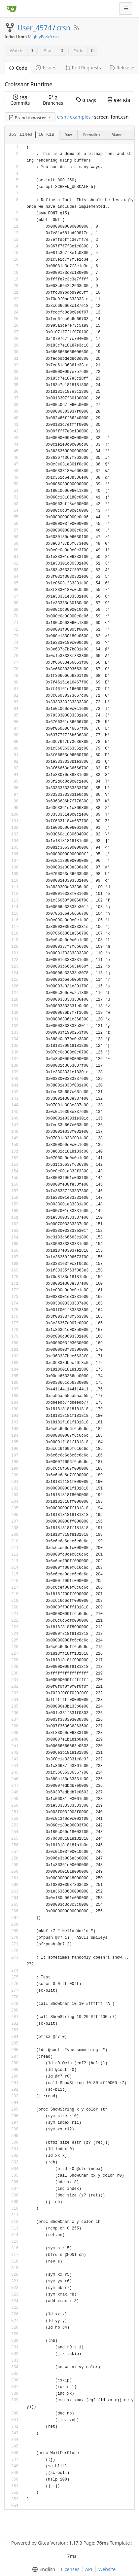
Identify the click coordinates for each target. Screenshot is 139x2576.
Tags (86, 100)
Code (18, 68)
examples (80, 117)
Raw (68, 134)
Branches (53, 100)
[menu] (42, 2569)
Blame (117, 134)
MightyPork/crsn (43, 37)
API (88, 2569)
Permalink (91, 134)
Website (107, 2569)
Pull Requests (83, 67)
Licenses (70, 2569)
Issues (46, 67)
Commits (20, 100)
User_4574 (34, 27)
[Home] (12, 9)
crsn (63, 27)
